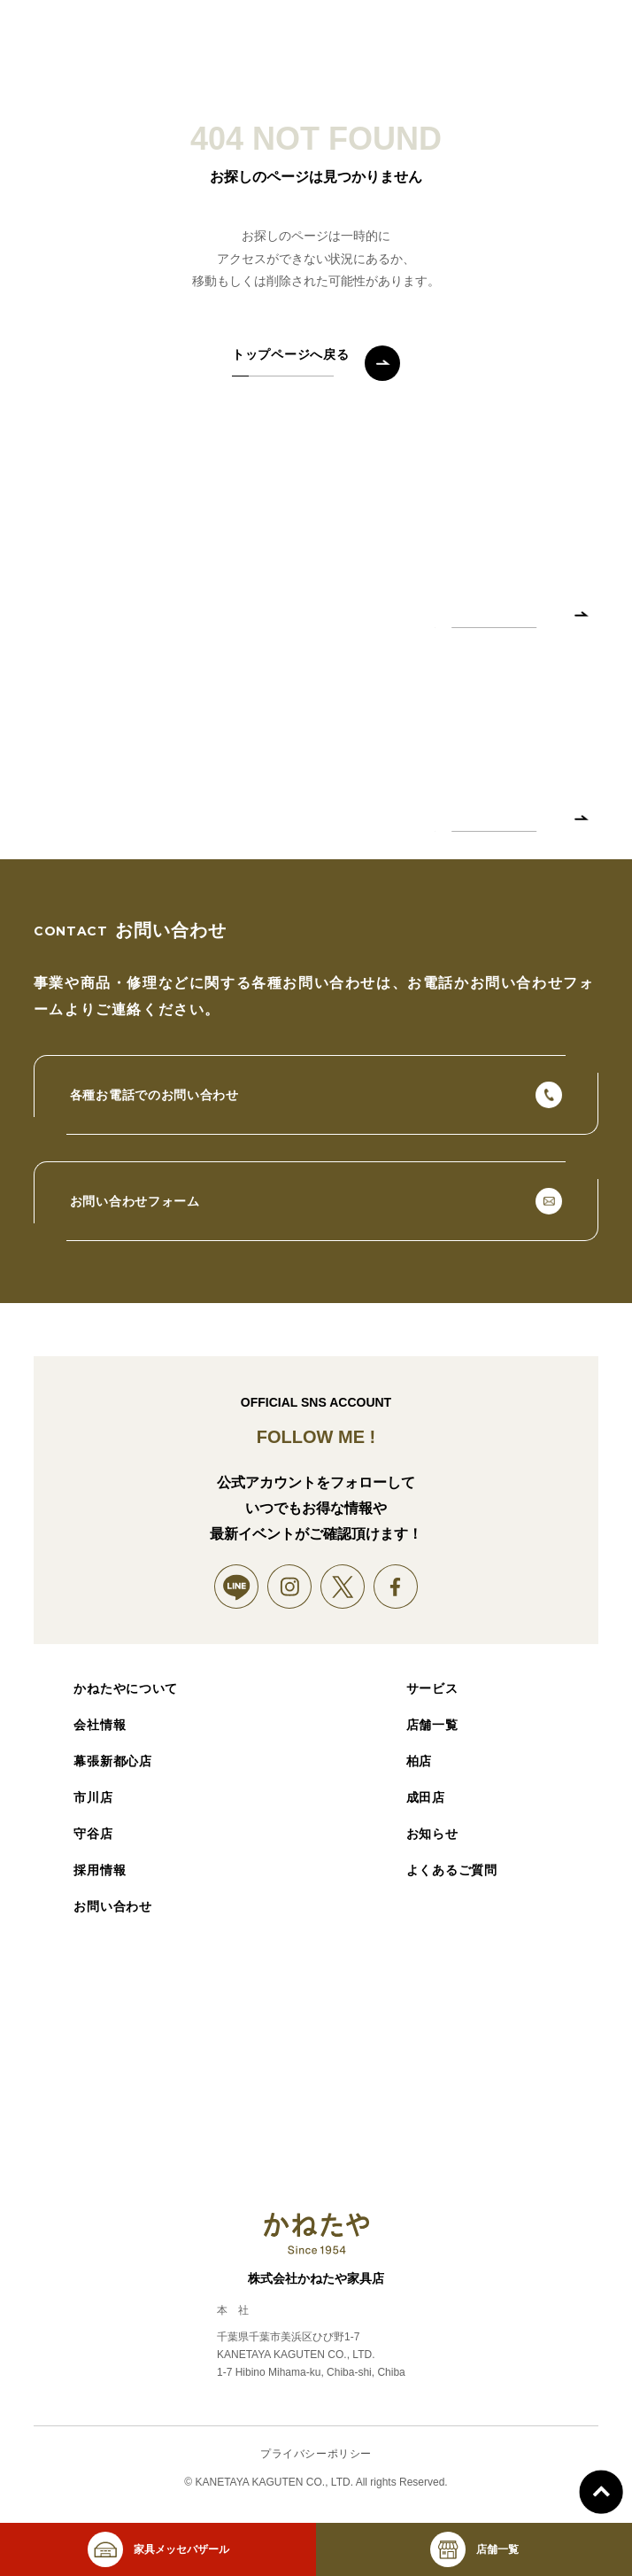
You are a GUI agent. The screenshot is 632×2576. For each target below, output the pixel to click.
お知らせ (432, 1834)
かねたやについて (125, 1688)
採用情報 (99, 1870)
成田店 (425, 1797)
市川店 (92, 1797)
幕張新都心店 (112, 1761)
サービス (432, 1688)
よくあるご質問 (451, 1870)
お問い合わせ (112, 1906)
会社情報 (99, 1725)
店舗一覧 (432, 1725)
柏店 (419, 1761)
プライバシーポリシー (316, 2454)
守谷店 (92, 1834)
